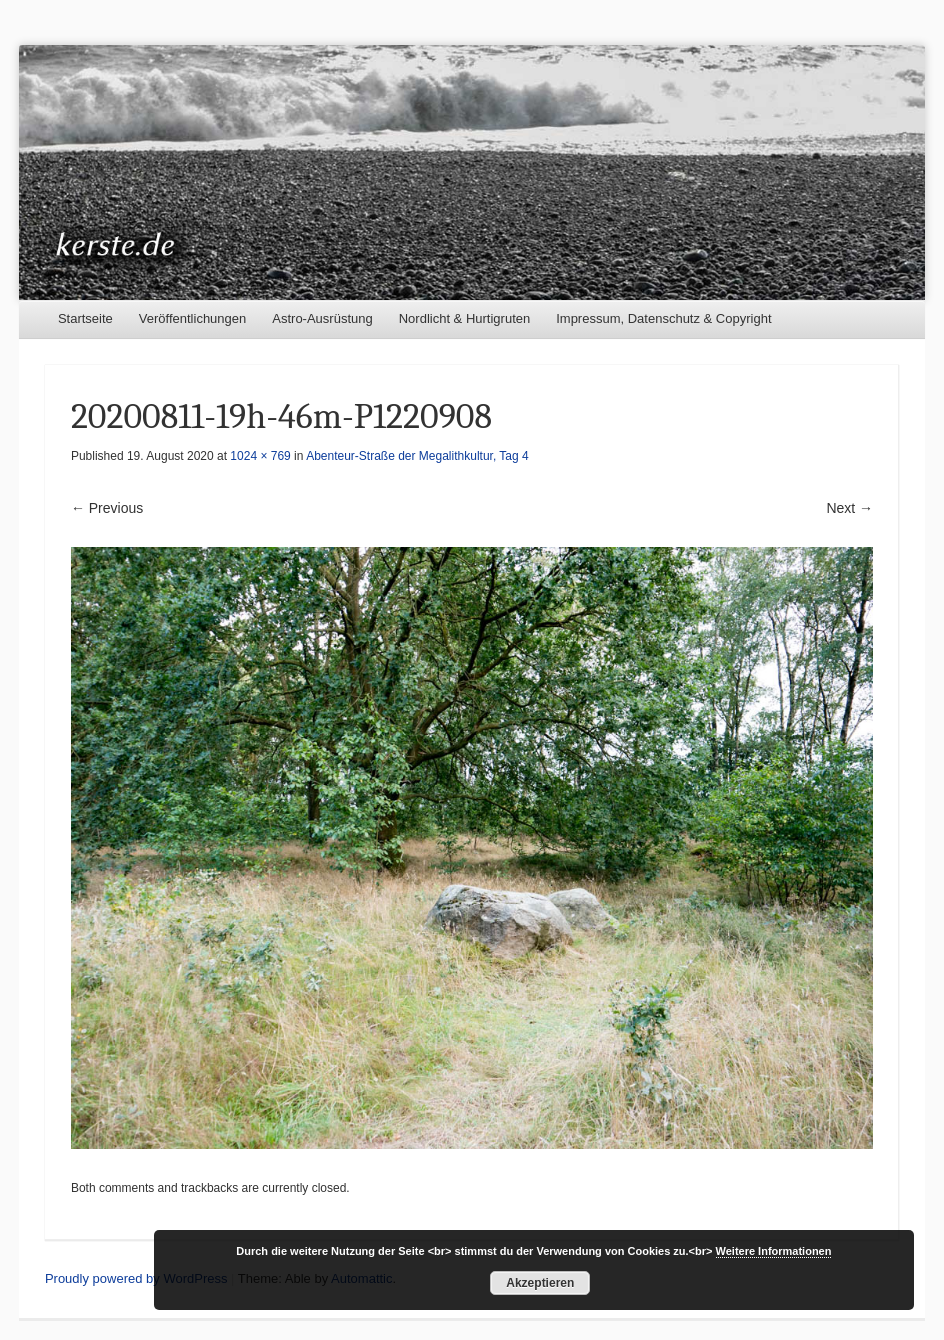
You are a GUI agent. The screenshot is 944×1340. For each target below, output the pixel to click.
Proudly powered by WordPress (136, 1278)
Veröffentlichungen (192, 318)
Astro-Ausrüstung (322, 318)
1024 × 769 (260, 456)
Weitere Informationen (774, 1251)
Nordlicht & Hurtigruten (465, 318)
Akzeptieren (540, 1283)
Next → (849, 508)
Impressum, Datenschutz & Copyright (663, 318)
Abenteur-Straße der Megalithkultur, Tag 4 (417, 456)
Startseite (85, 318)
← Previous (107, 508)
